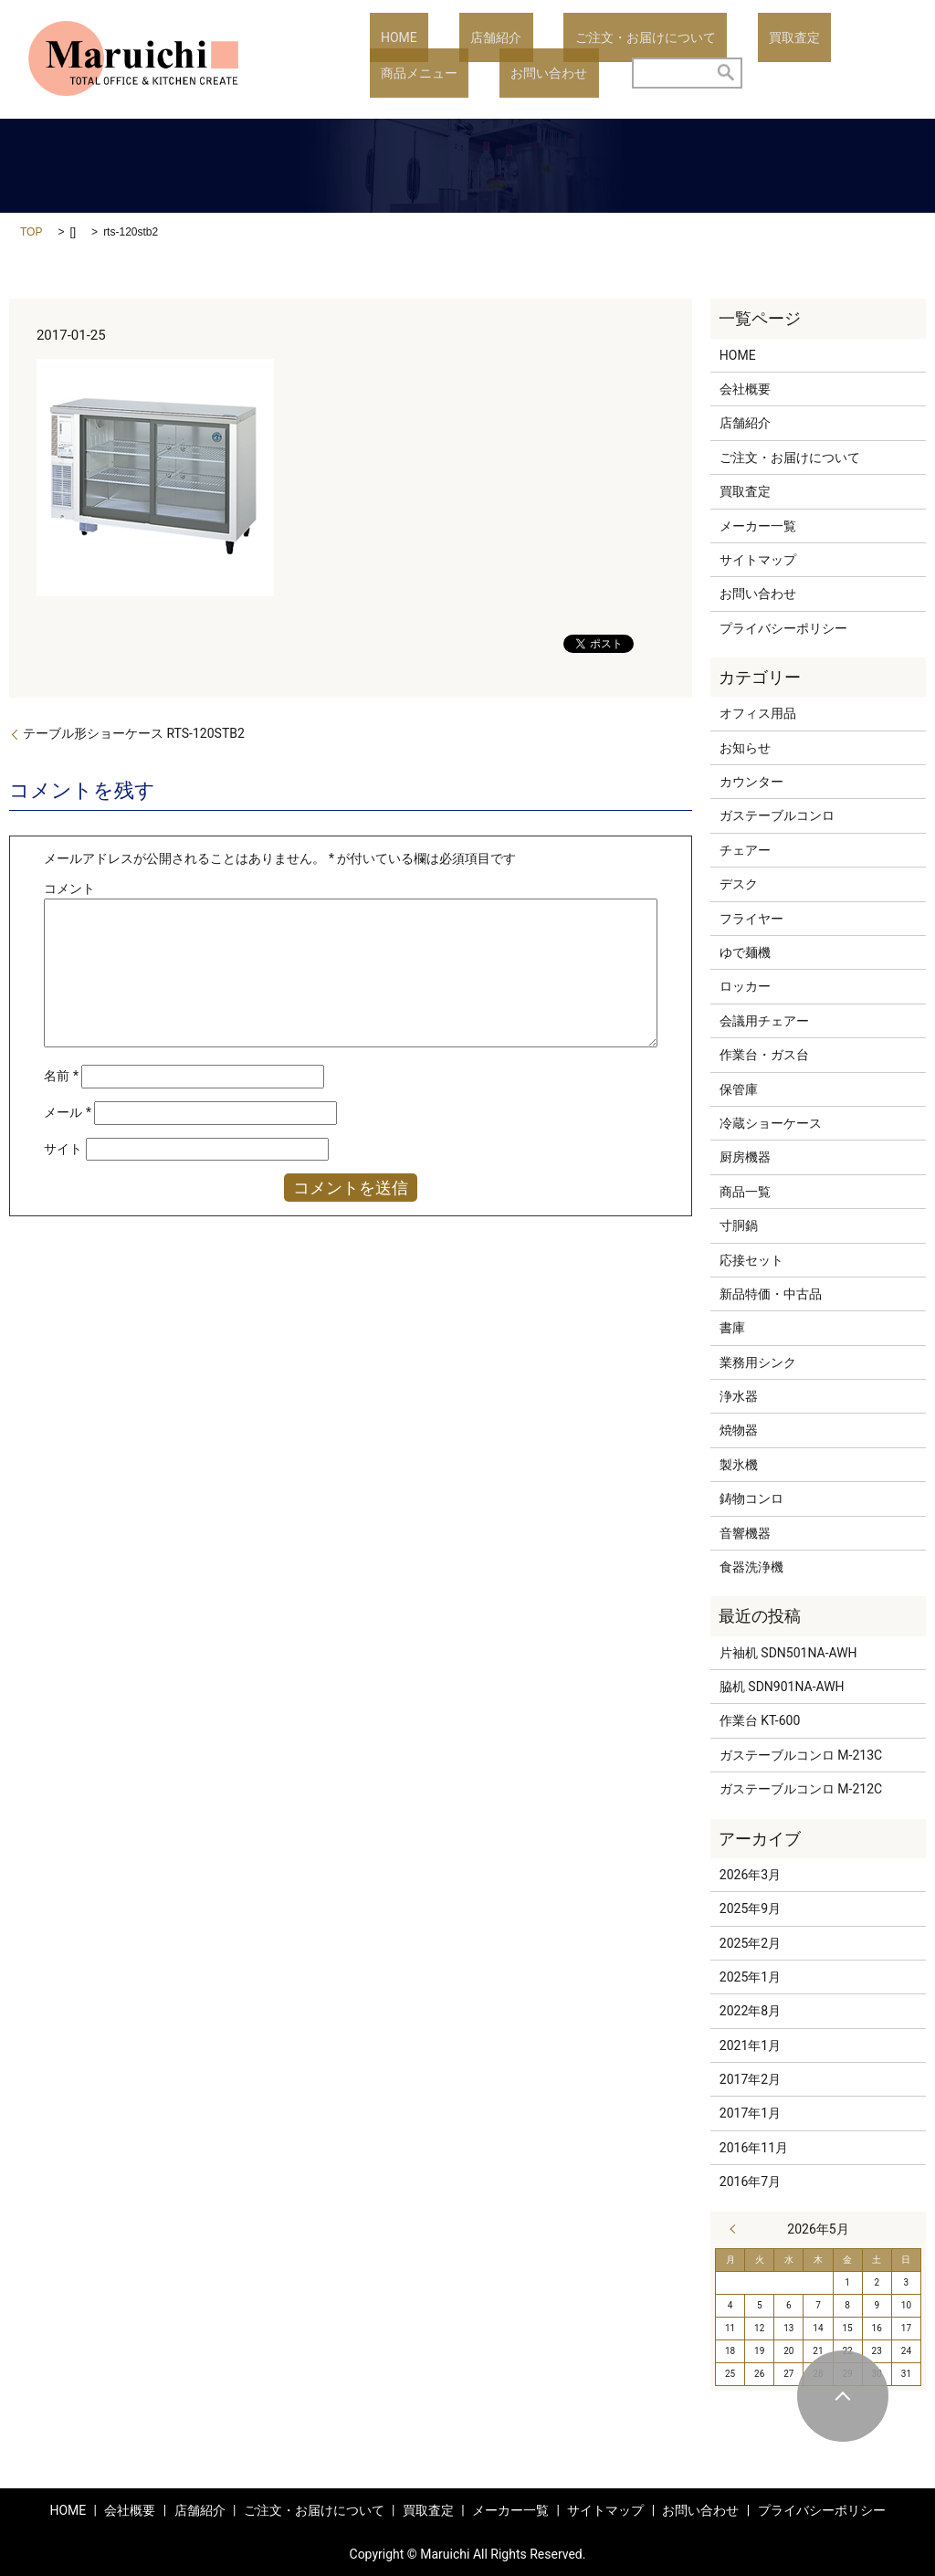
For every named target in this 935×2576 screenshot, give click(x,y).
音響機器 (745, 1533)
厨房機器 (745, 1157)
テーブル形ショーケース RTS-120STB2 (134, 733)
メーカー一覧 (758, 526)
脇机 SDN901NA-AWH (782, 1686)
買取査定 (715, 36)
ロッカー (745, 986)
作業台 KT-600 (760, 1720)
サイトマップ (758, 559)
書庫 (732, 1327)
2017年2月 (750, 2079)
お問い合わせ (408, 72)
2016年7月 (750, 2181)
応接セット (751, 1260)
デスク (739, 884)
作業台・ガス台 (764, 1054)
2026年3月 (750, 1874)
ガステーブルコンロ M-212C (801, 1789)
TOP (31, 232)
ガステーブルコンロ (777, 815)
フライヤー (751, 918)
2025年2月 (750, 1943)
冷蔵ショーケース (771, 1123)
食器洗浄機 (751, 1567)
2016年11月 (754, 2147)
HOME (388, 36)
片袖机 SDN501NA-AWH (788, 1652)
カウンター (751, 781)
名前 (61, 1075)
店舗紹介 (462, 36)
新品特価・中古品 (771, 1294)
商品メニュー (810, 36)
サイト (63, 1148)
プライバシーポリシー (783, 628)
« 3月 (737, 2229)
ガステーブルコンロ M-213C (801, 1755)
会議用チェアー (764, 1021)
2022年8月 (750, 2010)
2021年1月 (750, 2045)
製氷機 (739, 1464)
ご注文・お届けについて (589, 36)
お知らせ (745, 748)
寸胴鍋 (739, 1225)
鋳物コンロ (751, 1498)
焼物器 (739, 1430)
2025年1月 (750, 1977)
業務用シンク (758, 1362)
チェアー (745, 850)
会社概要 (745, 389)
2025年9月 (750, 1908)
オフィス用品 (758, 713)
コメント (69, 888)
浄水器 (739, 1396)
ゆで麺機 (745, 952)
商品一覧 (745, 1191)
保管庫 (739, 1089)
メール (67, 1112)
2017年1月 (750, 2113)
